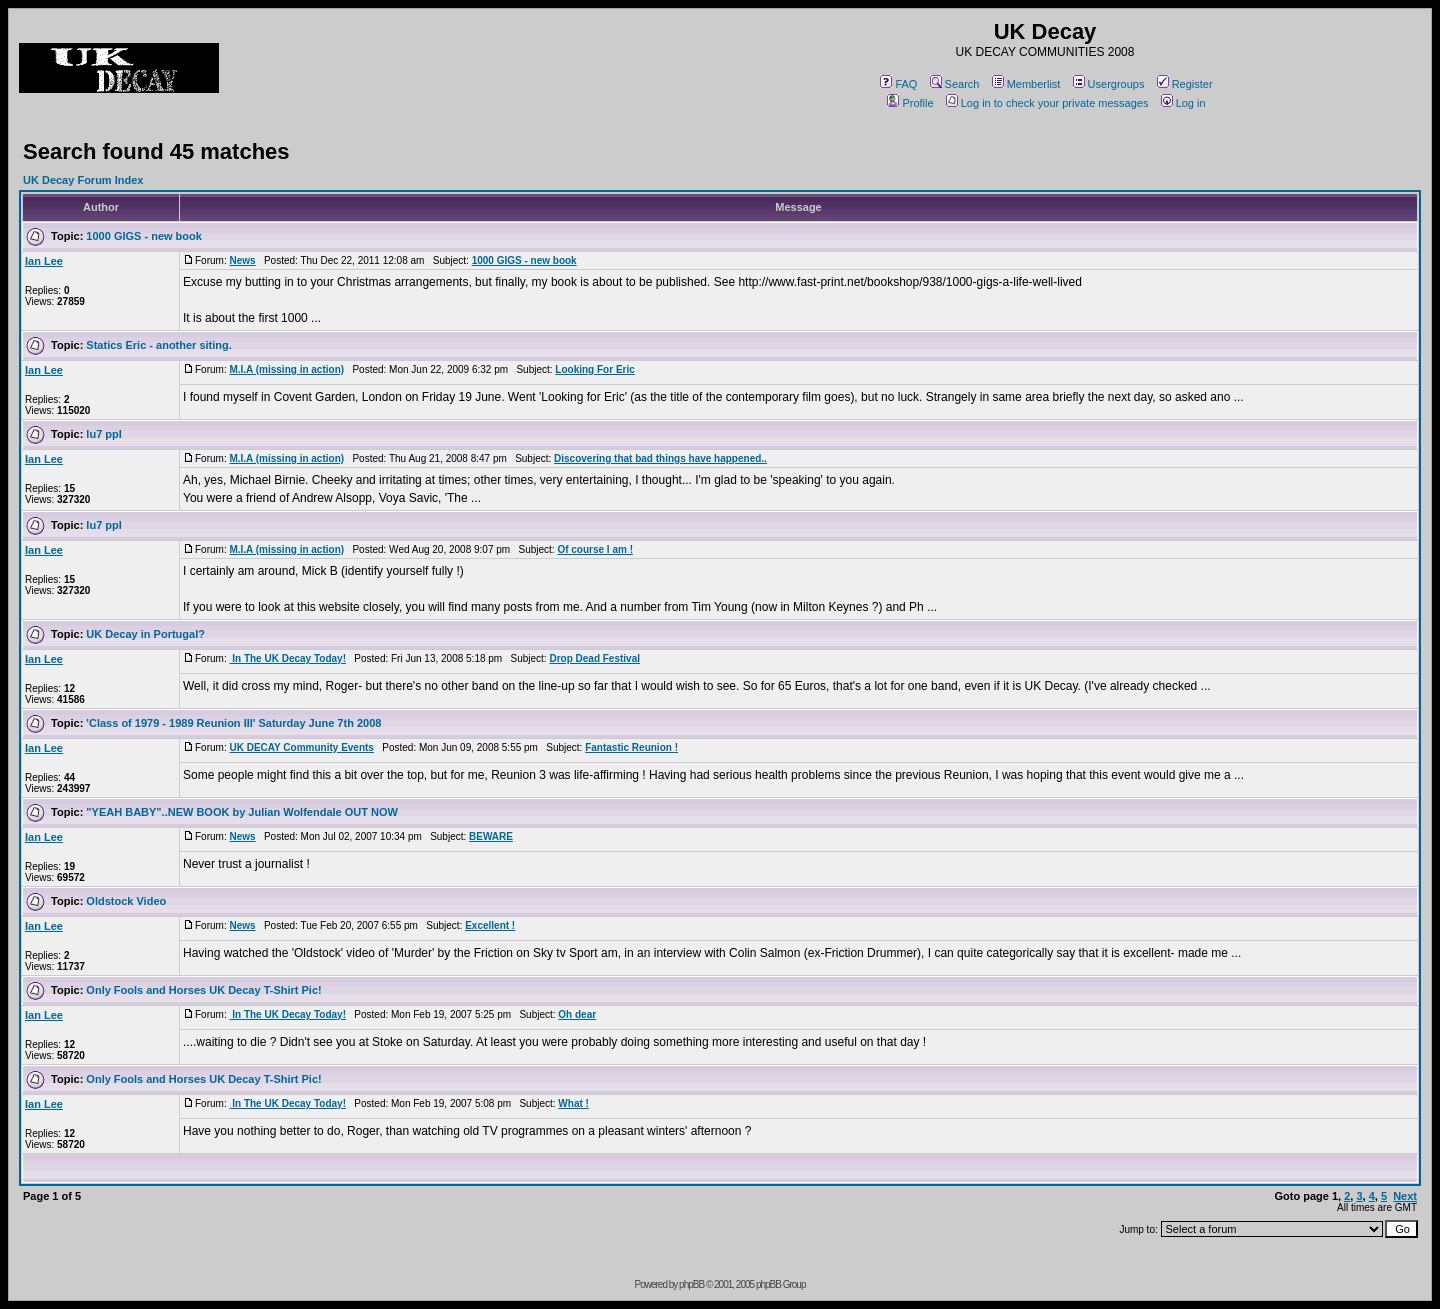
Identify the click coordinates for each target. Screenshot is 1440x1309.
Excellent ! (490, 925)
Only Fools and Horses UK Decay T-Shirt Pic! (203, 990)
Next (1405, 1196)
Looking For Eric (594, 369)
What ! (573, 1103)
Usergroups (1109, 84)
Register (1185, 84)
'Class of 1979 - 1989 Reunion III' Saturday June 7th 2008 (233, 723)
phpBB (691, 1284)
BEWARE (491, 836)
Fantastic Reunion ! (631, 747)
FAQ (898, 84)
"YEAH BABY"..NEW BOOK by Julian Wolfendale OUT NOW (242, 812)
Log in (1183, 103)
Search (955, 84)
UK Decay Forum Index (83, 180)
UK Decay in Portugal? (145, 634)
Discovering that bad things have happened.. (660, 458)
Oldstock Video (126, 901)
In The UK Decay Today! (287, 658)
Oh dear (577, 1014)
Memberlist (1026, 84)
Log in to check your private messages (1047, 103)
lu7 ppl (103, 434)
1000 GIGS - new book (144, 236)
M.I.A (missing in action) (286, 369)
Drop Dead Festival (594, 658)
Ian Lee (44, 261)
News (242, 260)
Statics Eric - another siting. (158, 345)
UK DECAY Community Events (301, 747)
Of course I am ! (595, 549)
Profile (910, 103)
